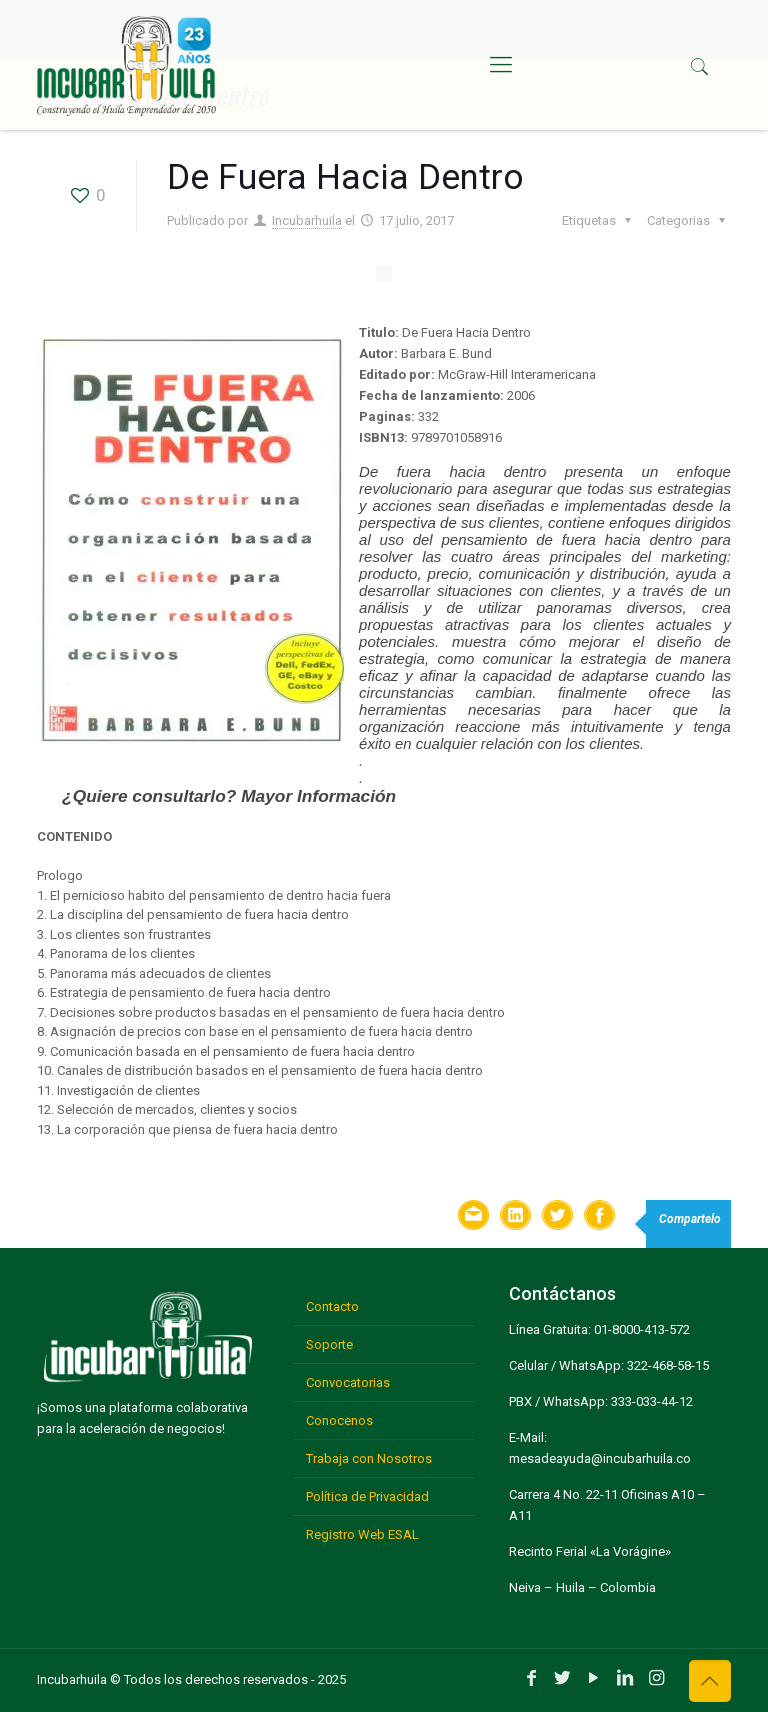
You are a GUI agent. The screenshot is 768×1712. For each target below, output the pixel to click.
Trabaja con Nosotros (369, 1458)
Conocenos (339, 1420)
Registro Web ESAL (362, 1534)
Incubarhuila (307, 220)
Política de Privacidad (367, 1496)
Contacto (332, 1306)
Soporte (329, 1344)
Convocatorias (348, 1382)
